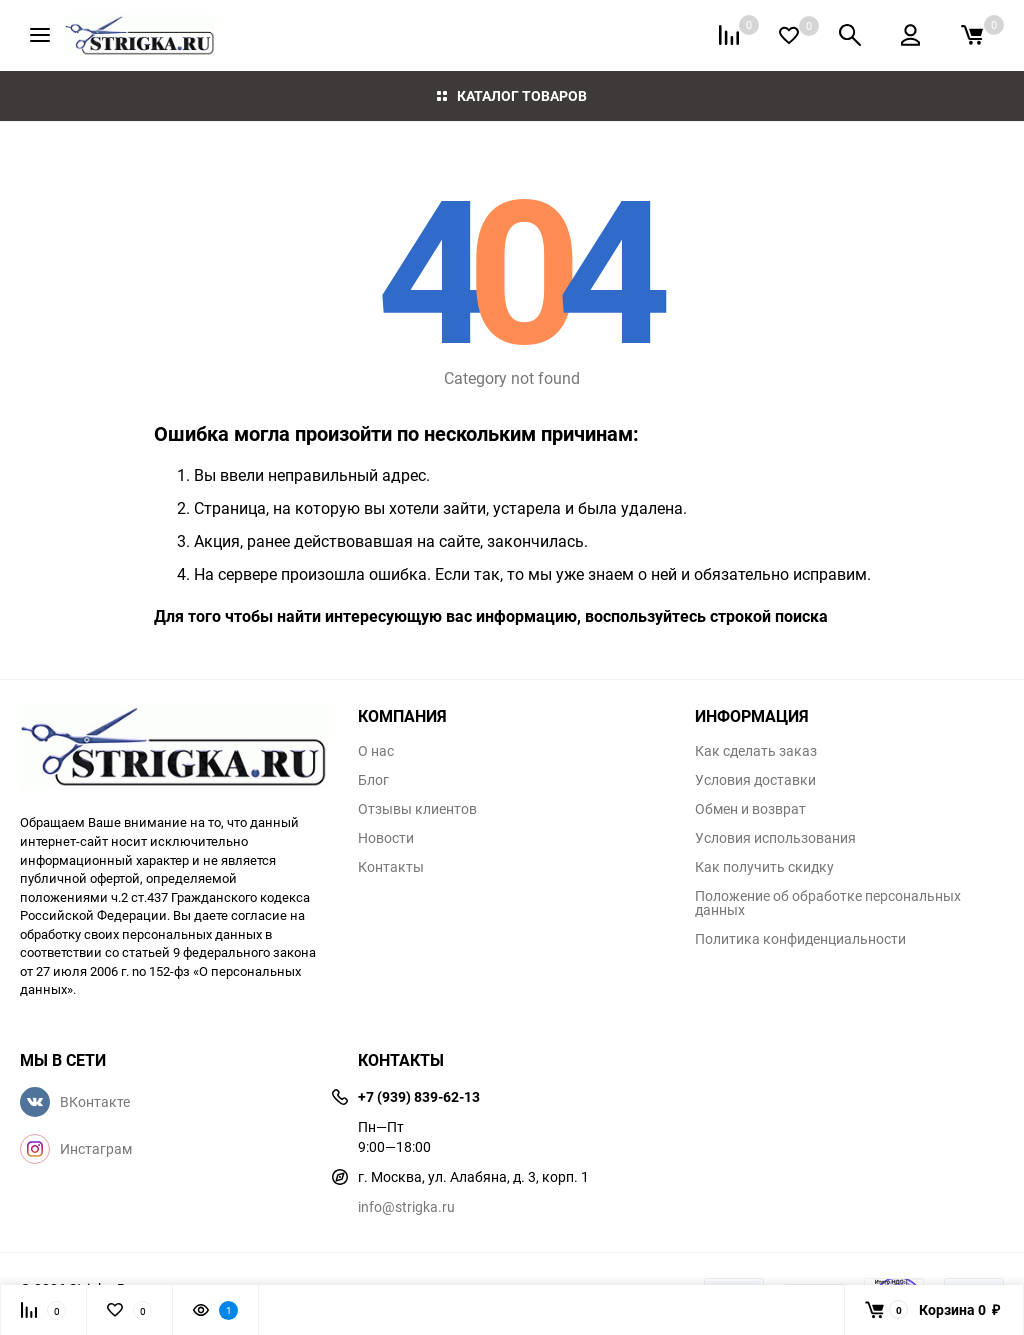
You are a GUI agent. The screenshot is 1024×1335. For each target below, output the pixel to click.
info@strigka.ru (406, 1206)
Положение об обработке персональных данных (828, 903)
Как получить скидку (764, 867)
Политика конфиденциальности (800, 939)
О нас (376, 751)
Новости (386, 838)
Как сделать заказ (756, 751)
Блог (373, 780)
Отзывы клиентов (417, 809)
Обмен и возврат (750, 809)
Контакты (391, 867)
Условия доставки (755, 780)
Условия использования (775, 838)
